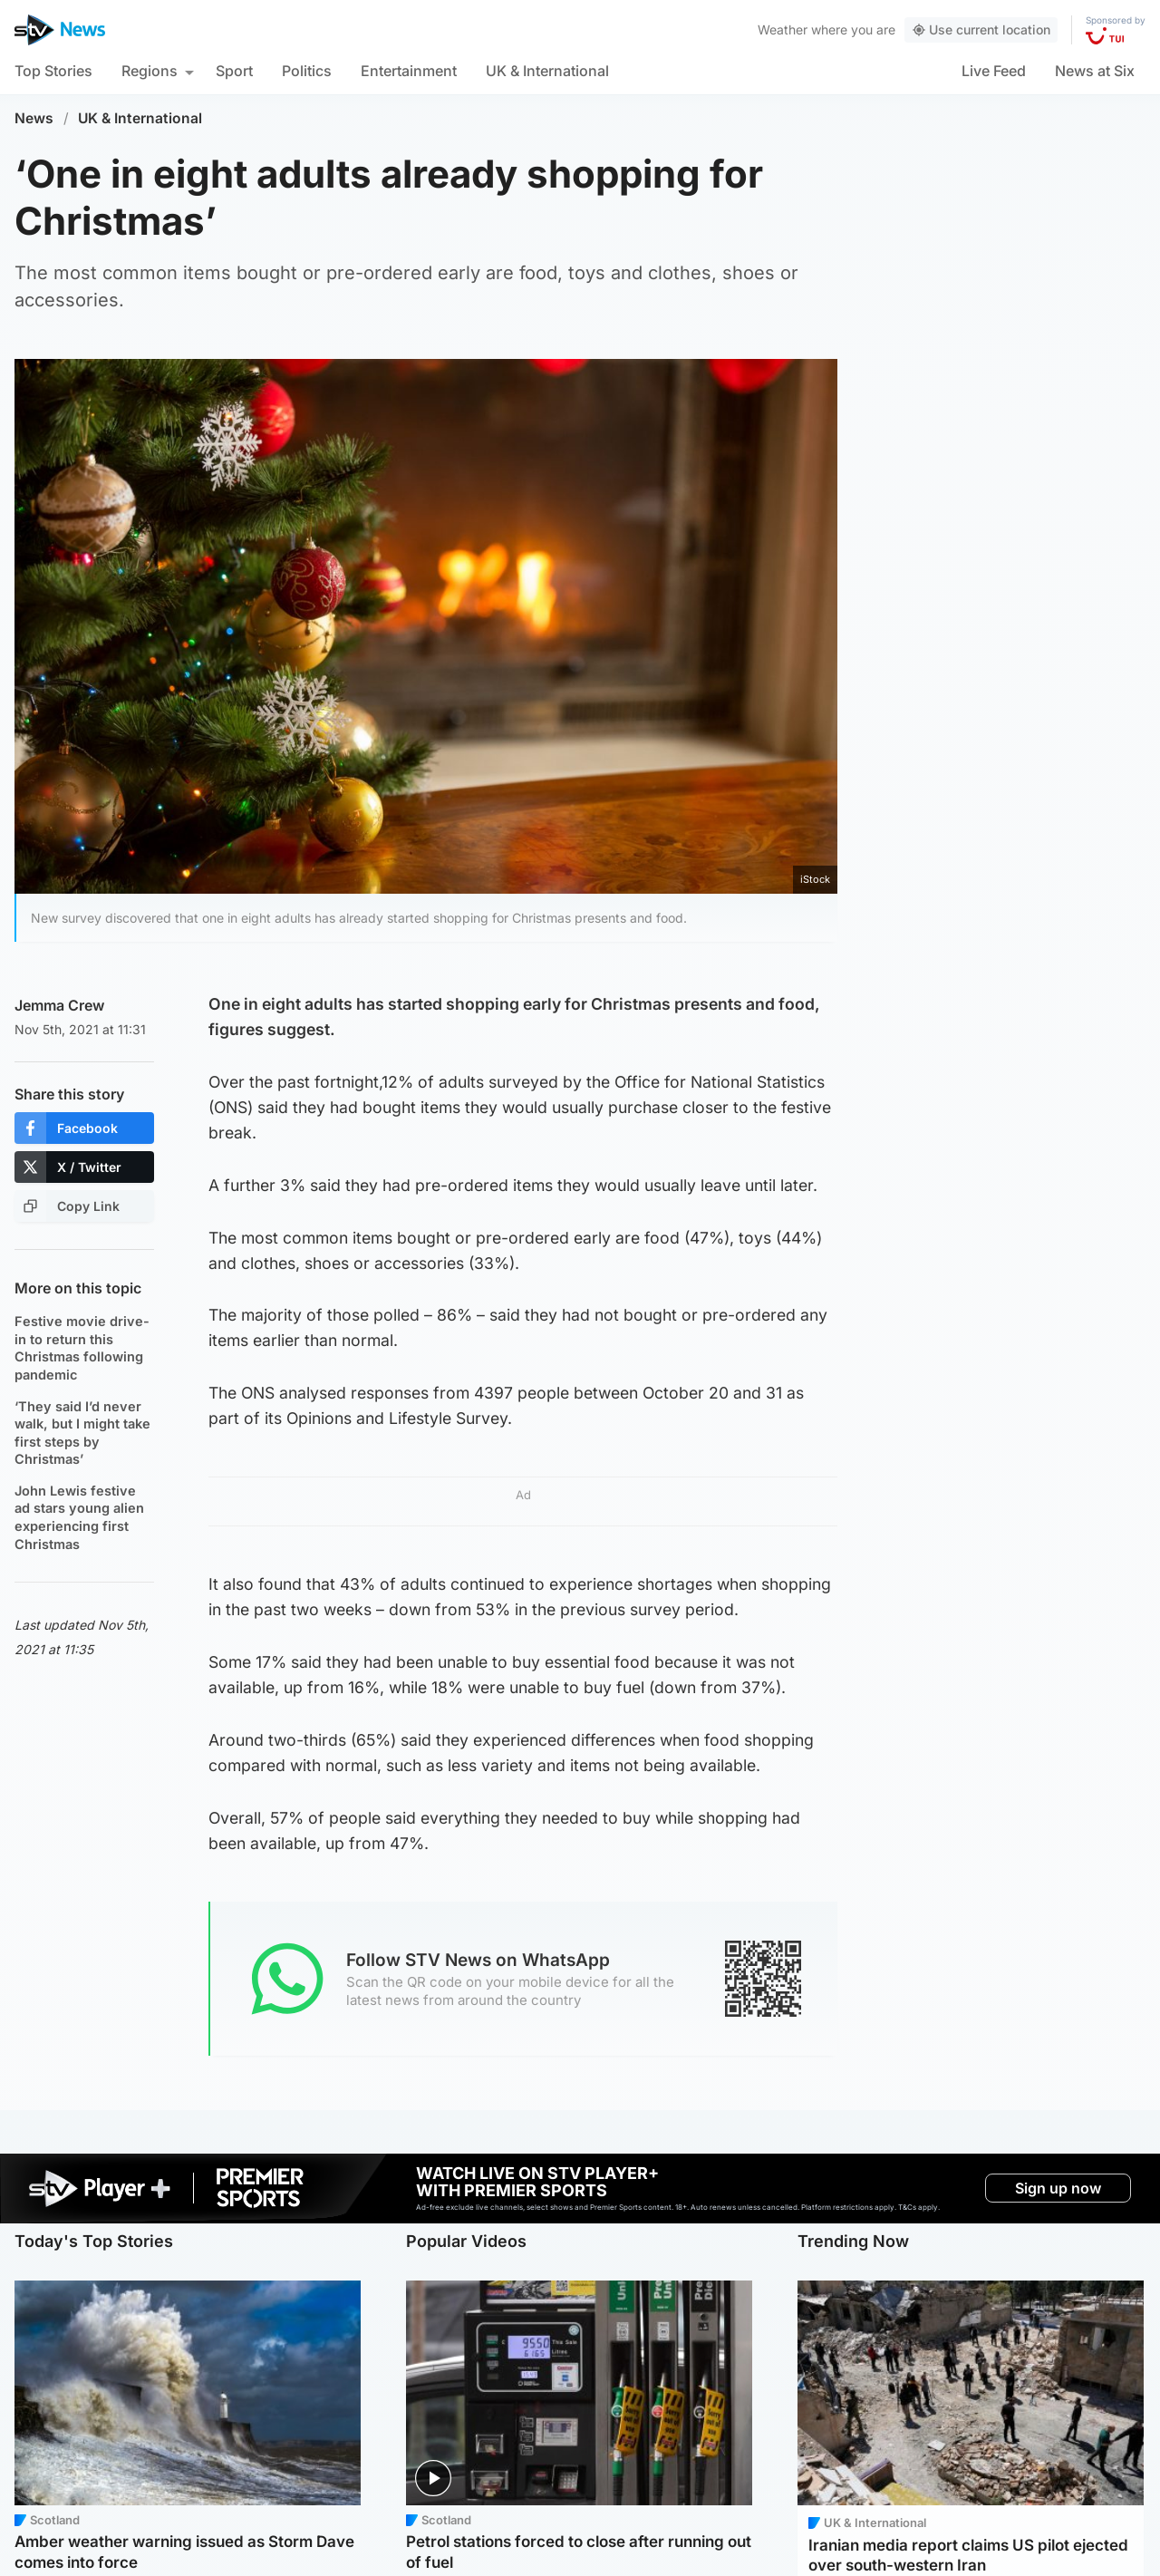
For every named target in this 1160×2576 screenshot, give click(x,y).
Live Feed (994, 71)
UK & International (547, 71)
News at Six (1095, 71)
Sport (234, 71)
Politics (307, 71)
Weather (782, 29)
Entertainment (409, 71)
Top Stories (53, 71)
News (33, 118)
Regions (149, 71)
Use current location (981, 29)
